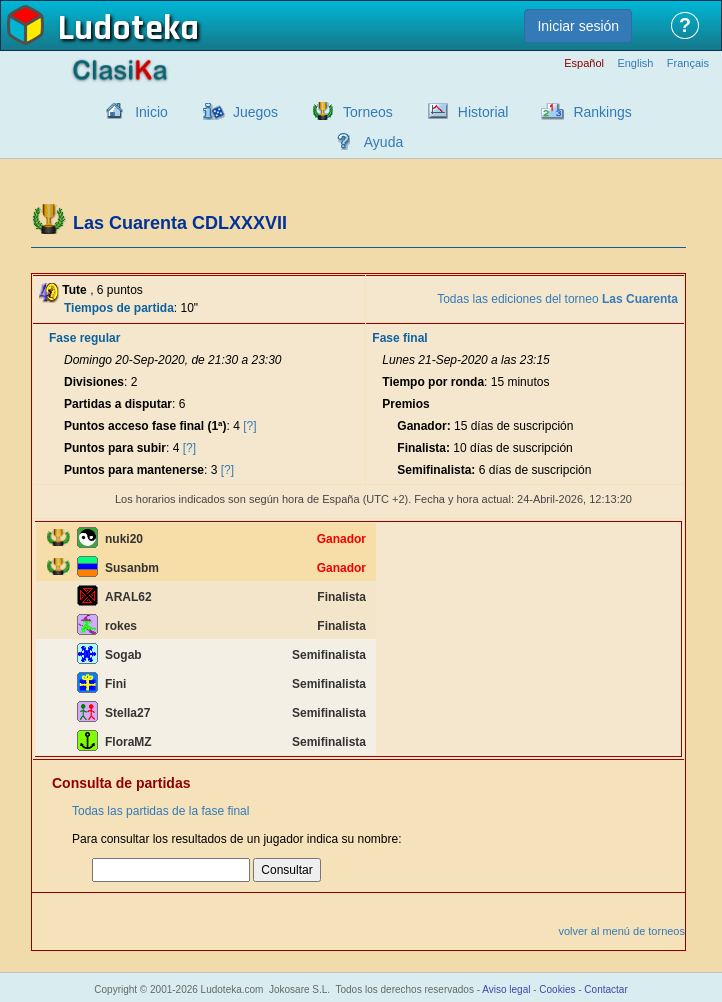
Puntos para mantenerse (134, 470)
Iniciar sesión (578, 26)
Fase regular (84, 338)
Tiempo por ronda (433, 382)
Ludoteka (128, 29)
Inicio (151, 112)
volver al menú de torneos (621, 931)
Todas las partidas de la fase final (160, 811)
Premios (405, 404)
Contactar (605, 989)
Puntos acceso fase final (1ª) (145, 426)
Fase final (399, 338)
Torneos (368, 112)
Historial (483, 112)
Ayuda (383, 142)
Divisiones (94, 382)
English (635, 63)
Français (688, 63)
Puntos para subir (115, 448)
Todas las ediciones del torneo (557, 299)
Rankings (602, 112)
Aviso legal (506, 989)
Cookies (557, 989)
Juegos (255, 112)
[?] (249, 426)
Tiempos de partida (119, 308)
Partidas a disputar (118, 404)
